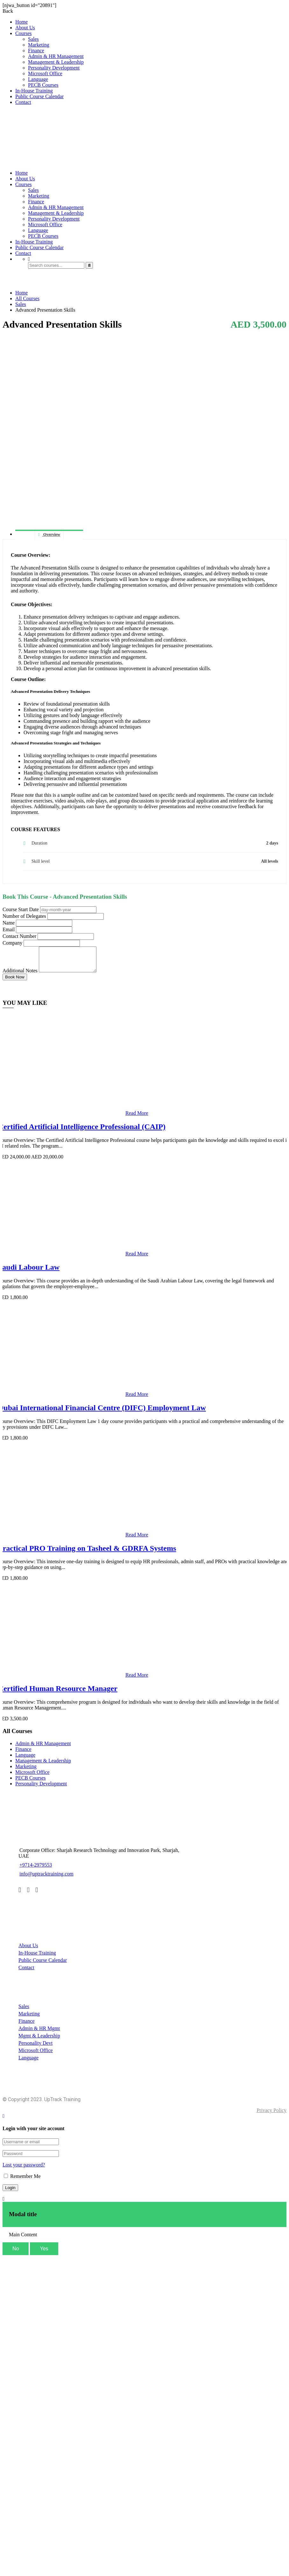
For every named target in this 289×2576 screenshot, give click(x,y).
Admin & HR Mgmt (39, 2033)
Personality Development (54, 67)
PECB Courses (43, 85)
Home (21, 22)
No (15, 2253)
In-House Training (34, 90)
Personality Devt (35, 2047)
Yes (44, 2253)
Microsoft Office (45, 73)
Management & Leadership (56, 62)
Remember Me (22, 2181)
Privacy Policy (271, 2115)
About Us (25, 27)
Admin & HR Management (56, 56)
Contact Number (19, 936)
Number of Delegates (24, 916)
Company (12, 943)
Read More (136, 1118)
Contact (23, 102)
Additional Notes (20, 975)
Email (9, 929)
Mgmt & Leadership (39, 2040)
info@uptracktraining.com (46, 1878)
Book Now (15, 981)
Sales (33, 39)
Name (9, 922)
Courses (23, 33)
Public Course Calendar (39, 96)
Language (38, 79)
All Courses (27, 298)
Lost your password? (24, 2169)
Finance (36, 50)
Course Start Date (21, 909)
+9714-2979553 (35, 1869)
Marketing (38, 44)
